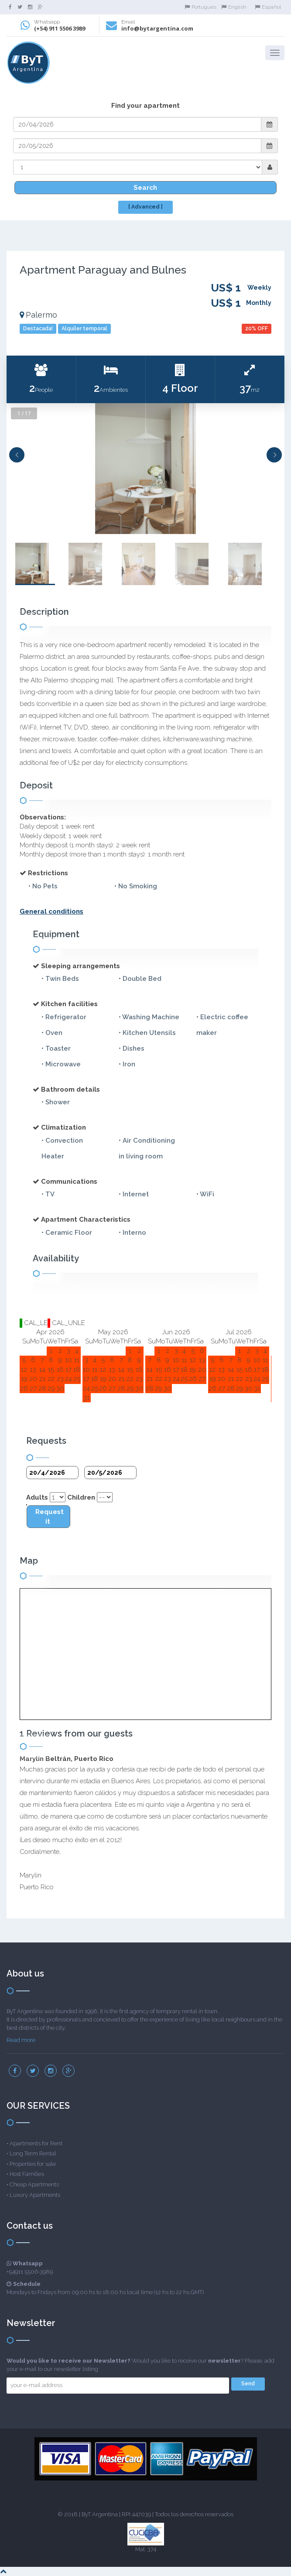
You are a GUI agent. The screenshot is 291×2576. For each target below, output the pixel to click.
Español (268, 7)
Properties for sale (33, 2164)
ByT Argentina (100, 2514)
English (233, 7)
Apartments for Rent (36, 2143)
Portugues (200, 7)
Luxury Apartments (35, 2195)
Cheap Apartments (34, 2184)
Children (81, 1497)
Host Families (27, 2174)
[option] (145, 468)
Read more (21, 2040)
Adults (37, 1497)
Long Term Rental (33, 2153)
